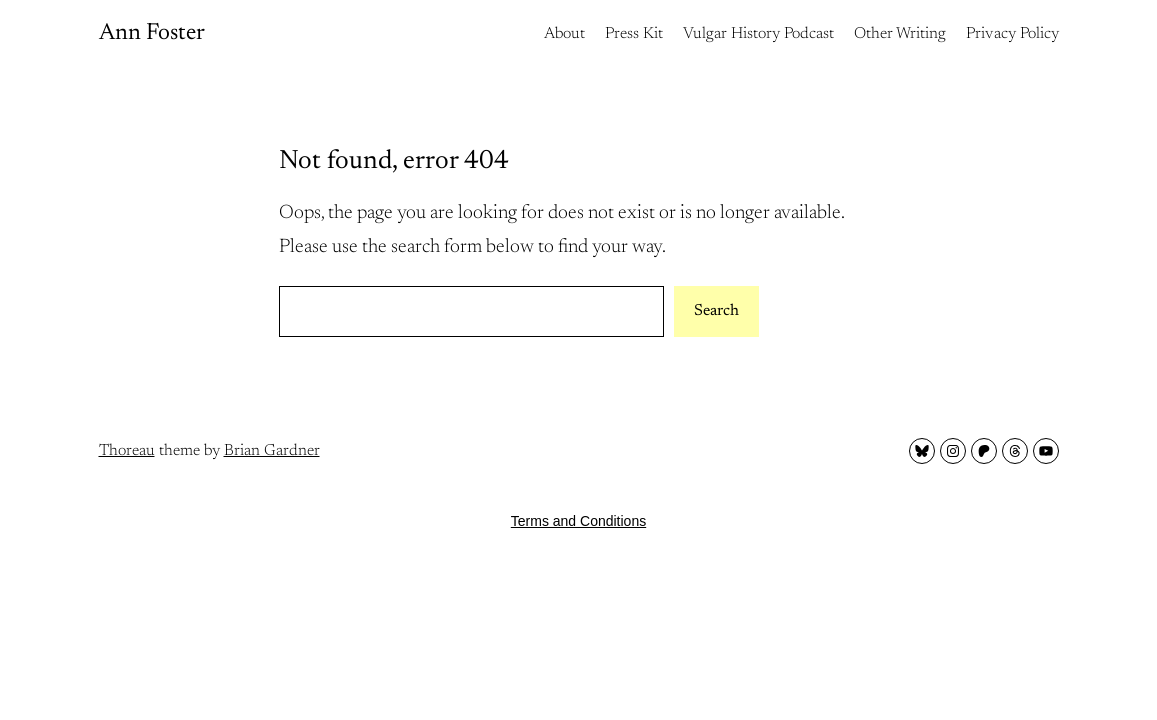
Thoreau (127, 451)
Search (716, 311)
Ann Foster (152, 33)
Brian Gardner (272, 451)
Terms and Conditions (578, 521)
